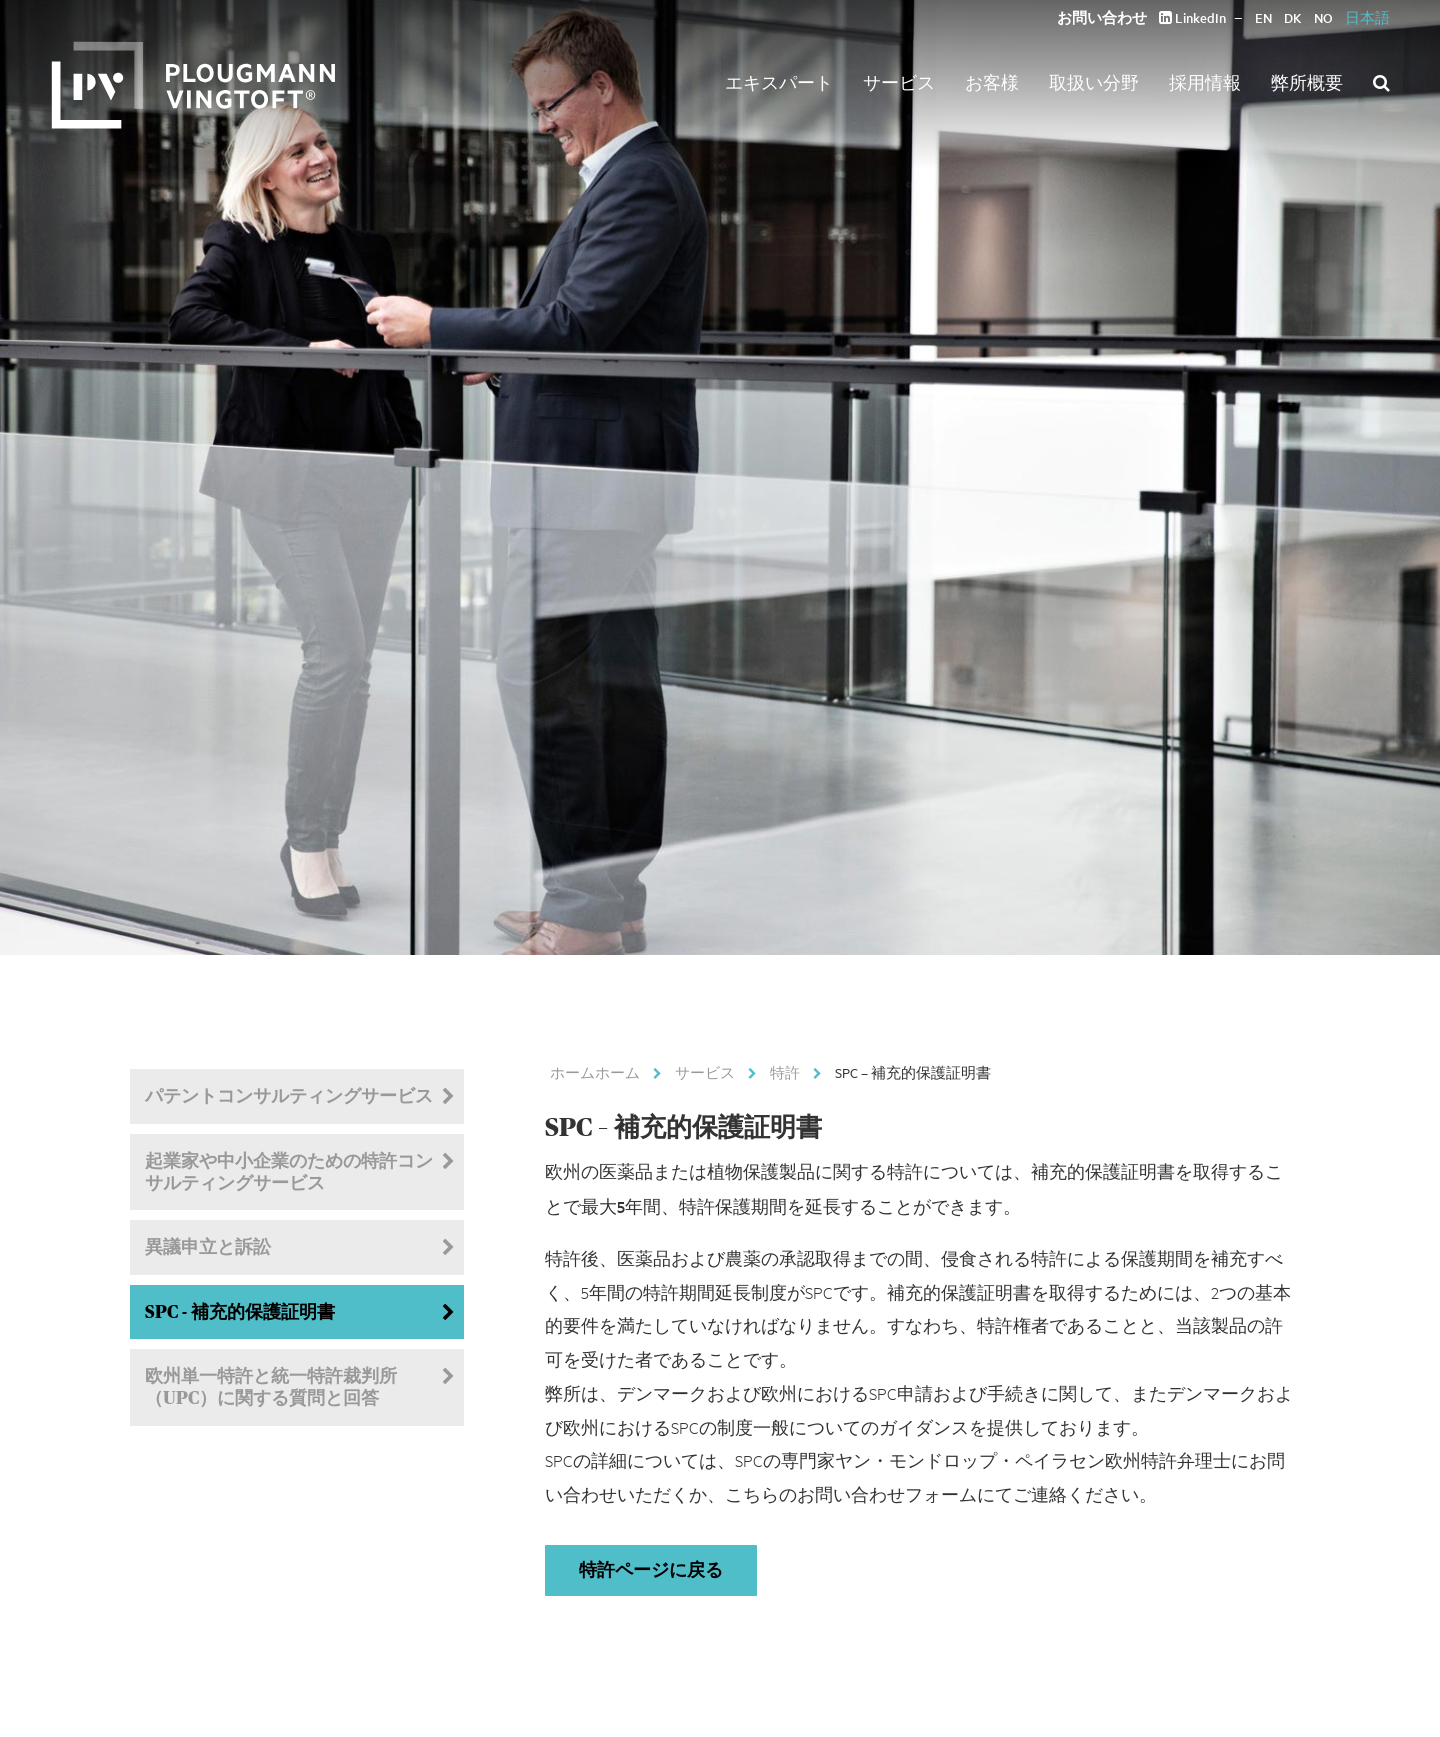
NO (1323, 17)
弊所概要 (1307, 82)
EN (1263, 17)
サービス (899, 82)
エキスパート (779, 82)
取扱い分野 (1094, 82)
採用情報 (1205, 82)
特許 (785, 1072)
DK (1293, 17)
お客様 (992, 82)
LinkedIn (1192, 17)
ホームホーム (595, 1072)
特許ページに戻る (651, 1569)
